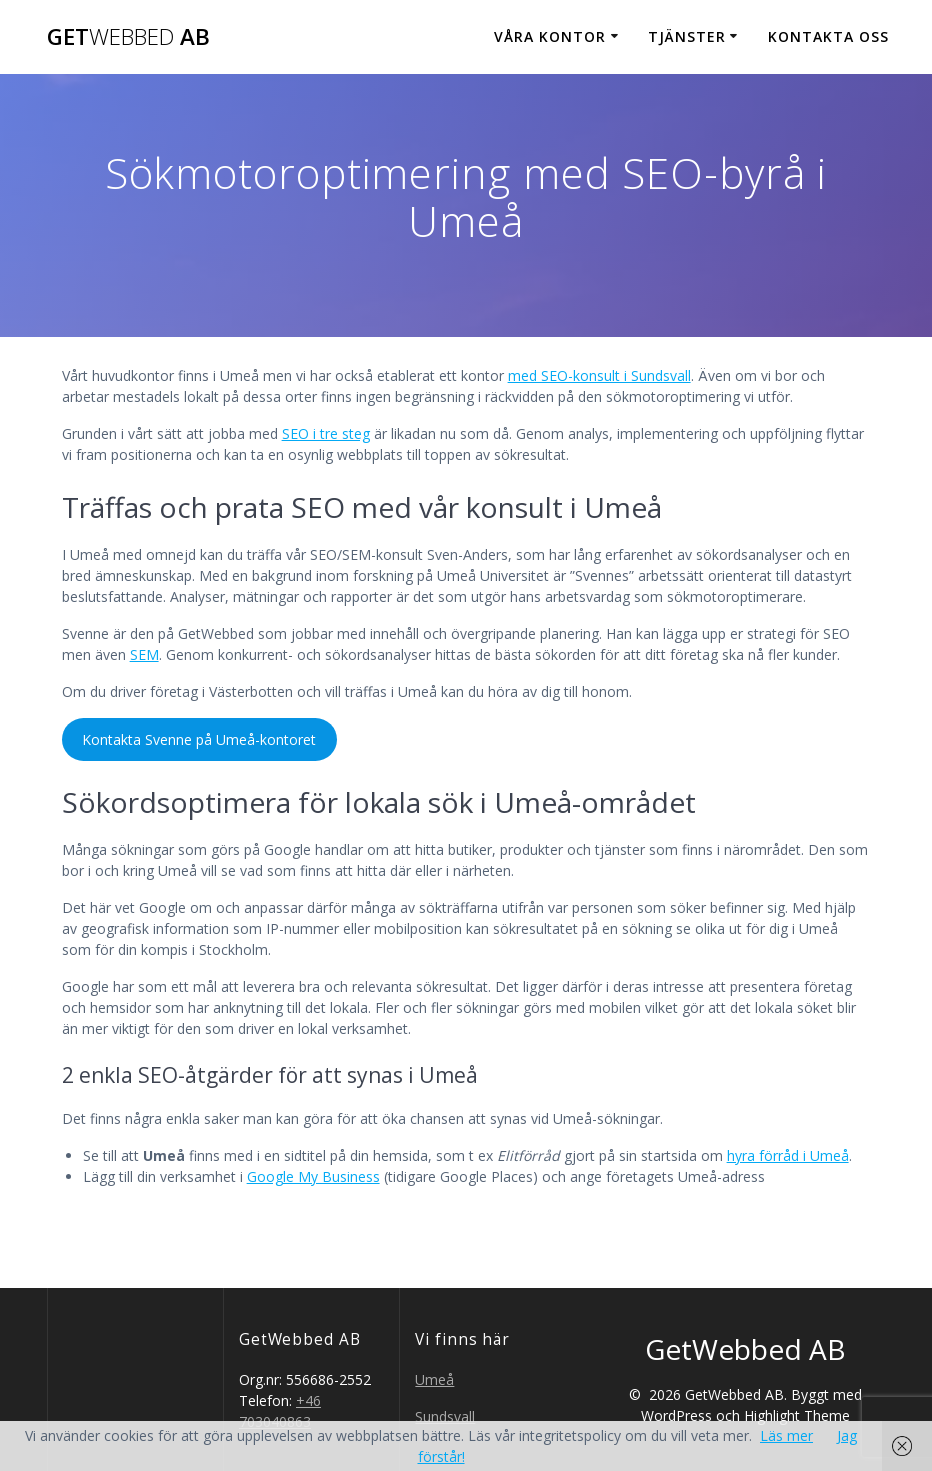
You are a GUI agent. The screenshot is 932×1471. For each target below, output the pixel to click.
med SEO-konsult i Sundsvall (599, 375)
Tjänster (687, 36)
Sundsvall (445, 1416)
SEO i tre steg (326, 433)
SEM (144, 654)
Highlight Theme (797, 1415)
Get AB (128, 37)
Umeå (434, 1379)
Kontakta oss (828, 36)
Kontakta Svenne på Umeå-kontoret (199, 739)
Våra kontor (550, 36)
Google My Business (313, 1176)
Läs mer (786, 1435)
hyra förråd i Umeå (788, 1155)
